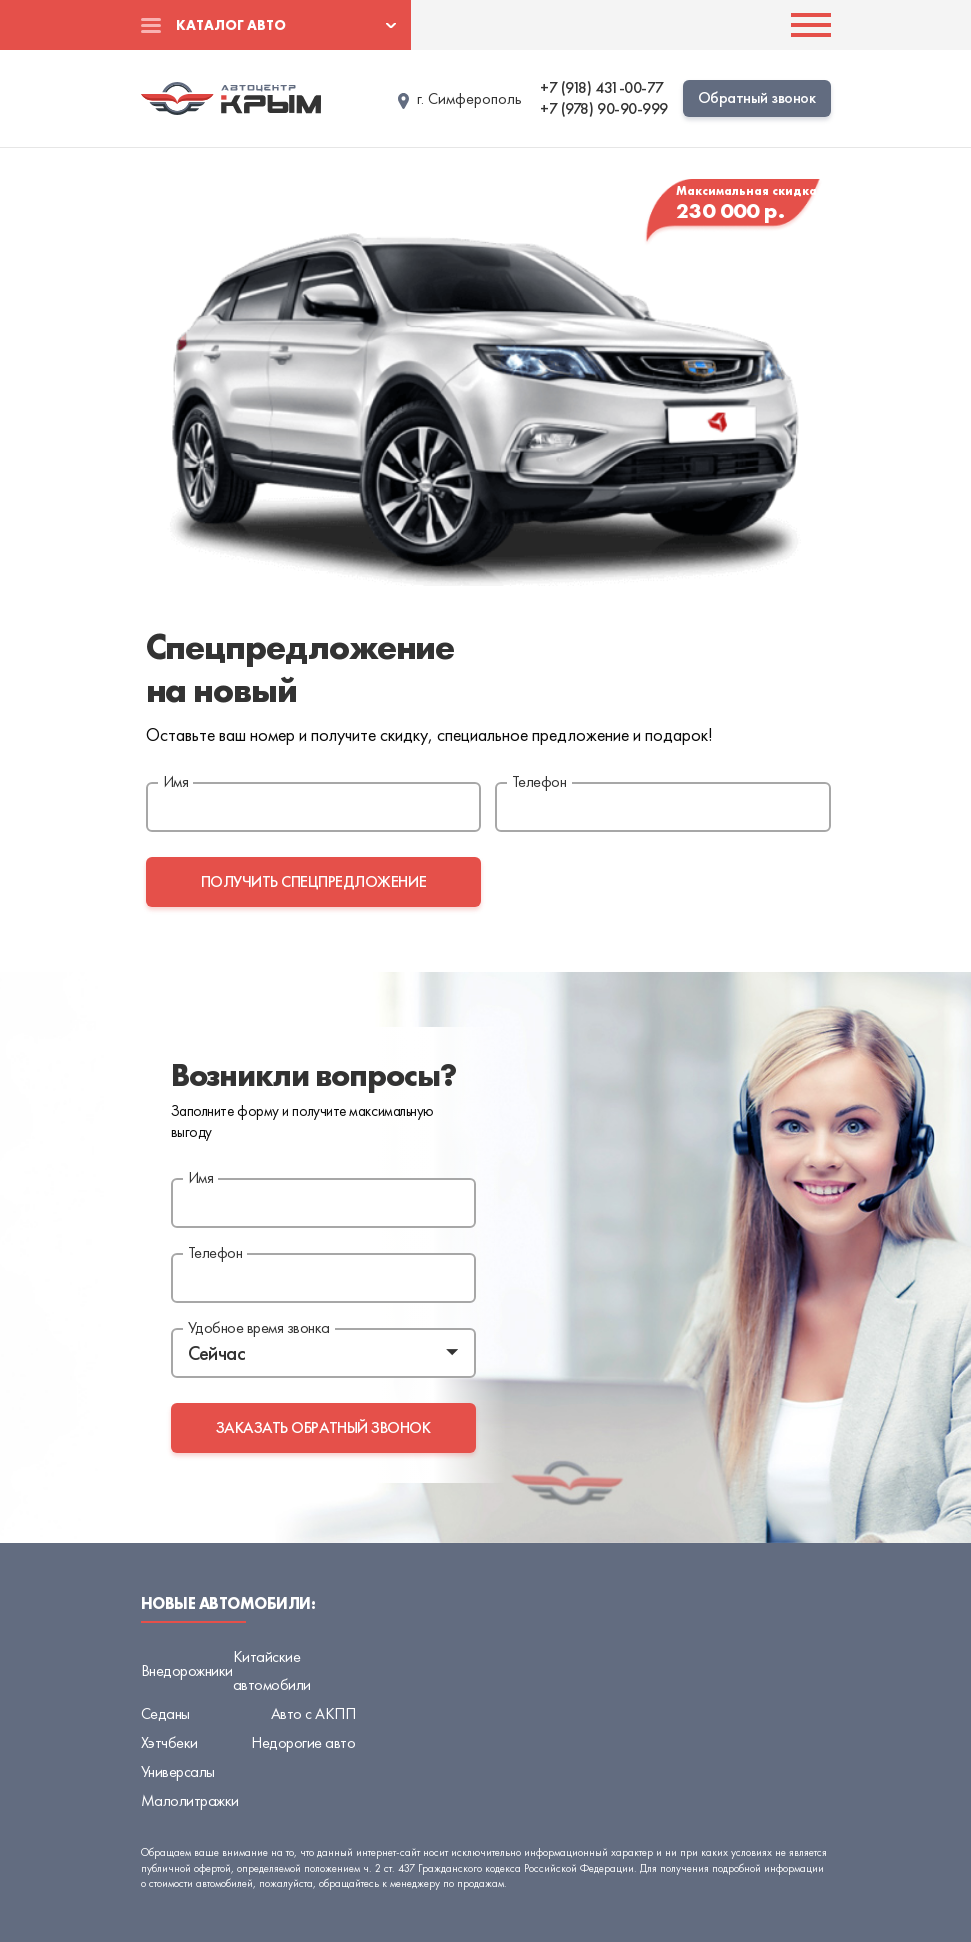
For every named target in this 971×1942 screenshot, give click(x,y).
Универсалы (178, 1771)
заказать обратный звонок (323, 1427)
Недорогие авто (303, 1742)
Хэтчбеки (169, 1742)
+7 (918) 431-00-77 (601, 88)
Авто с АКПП (313, 1713)
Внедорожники (187, 1670)
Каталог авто (231, 25)
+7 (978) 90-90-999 (603, 109)
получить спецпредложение (313, 881)
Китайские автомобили (272, 1671)
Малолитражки (190, 1800)
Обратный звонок (757, 97)
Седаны (165, 1713)
